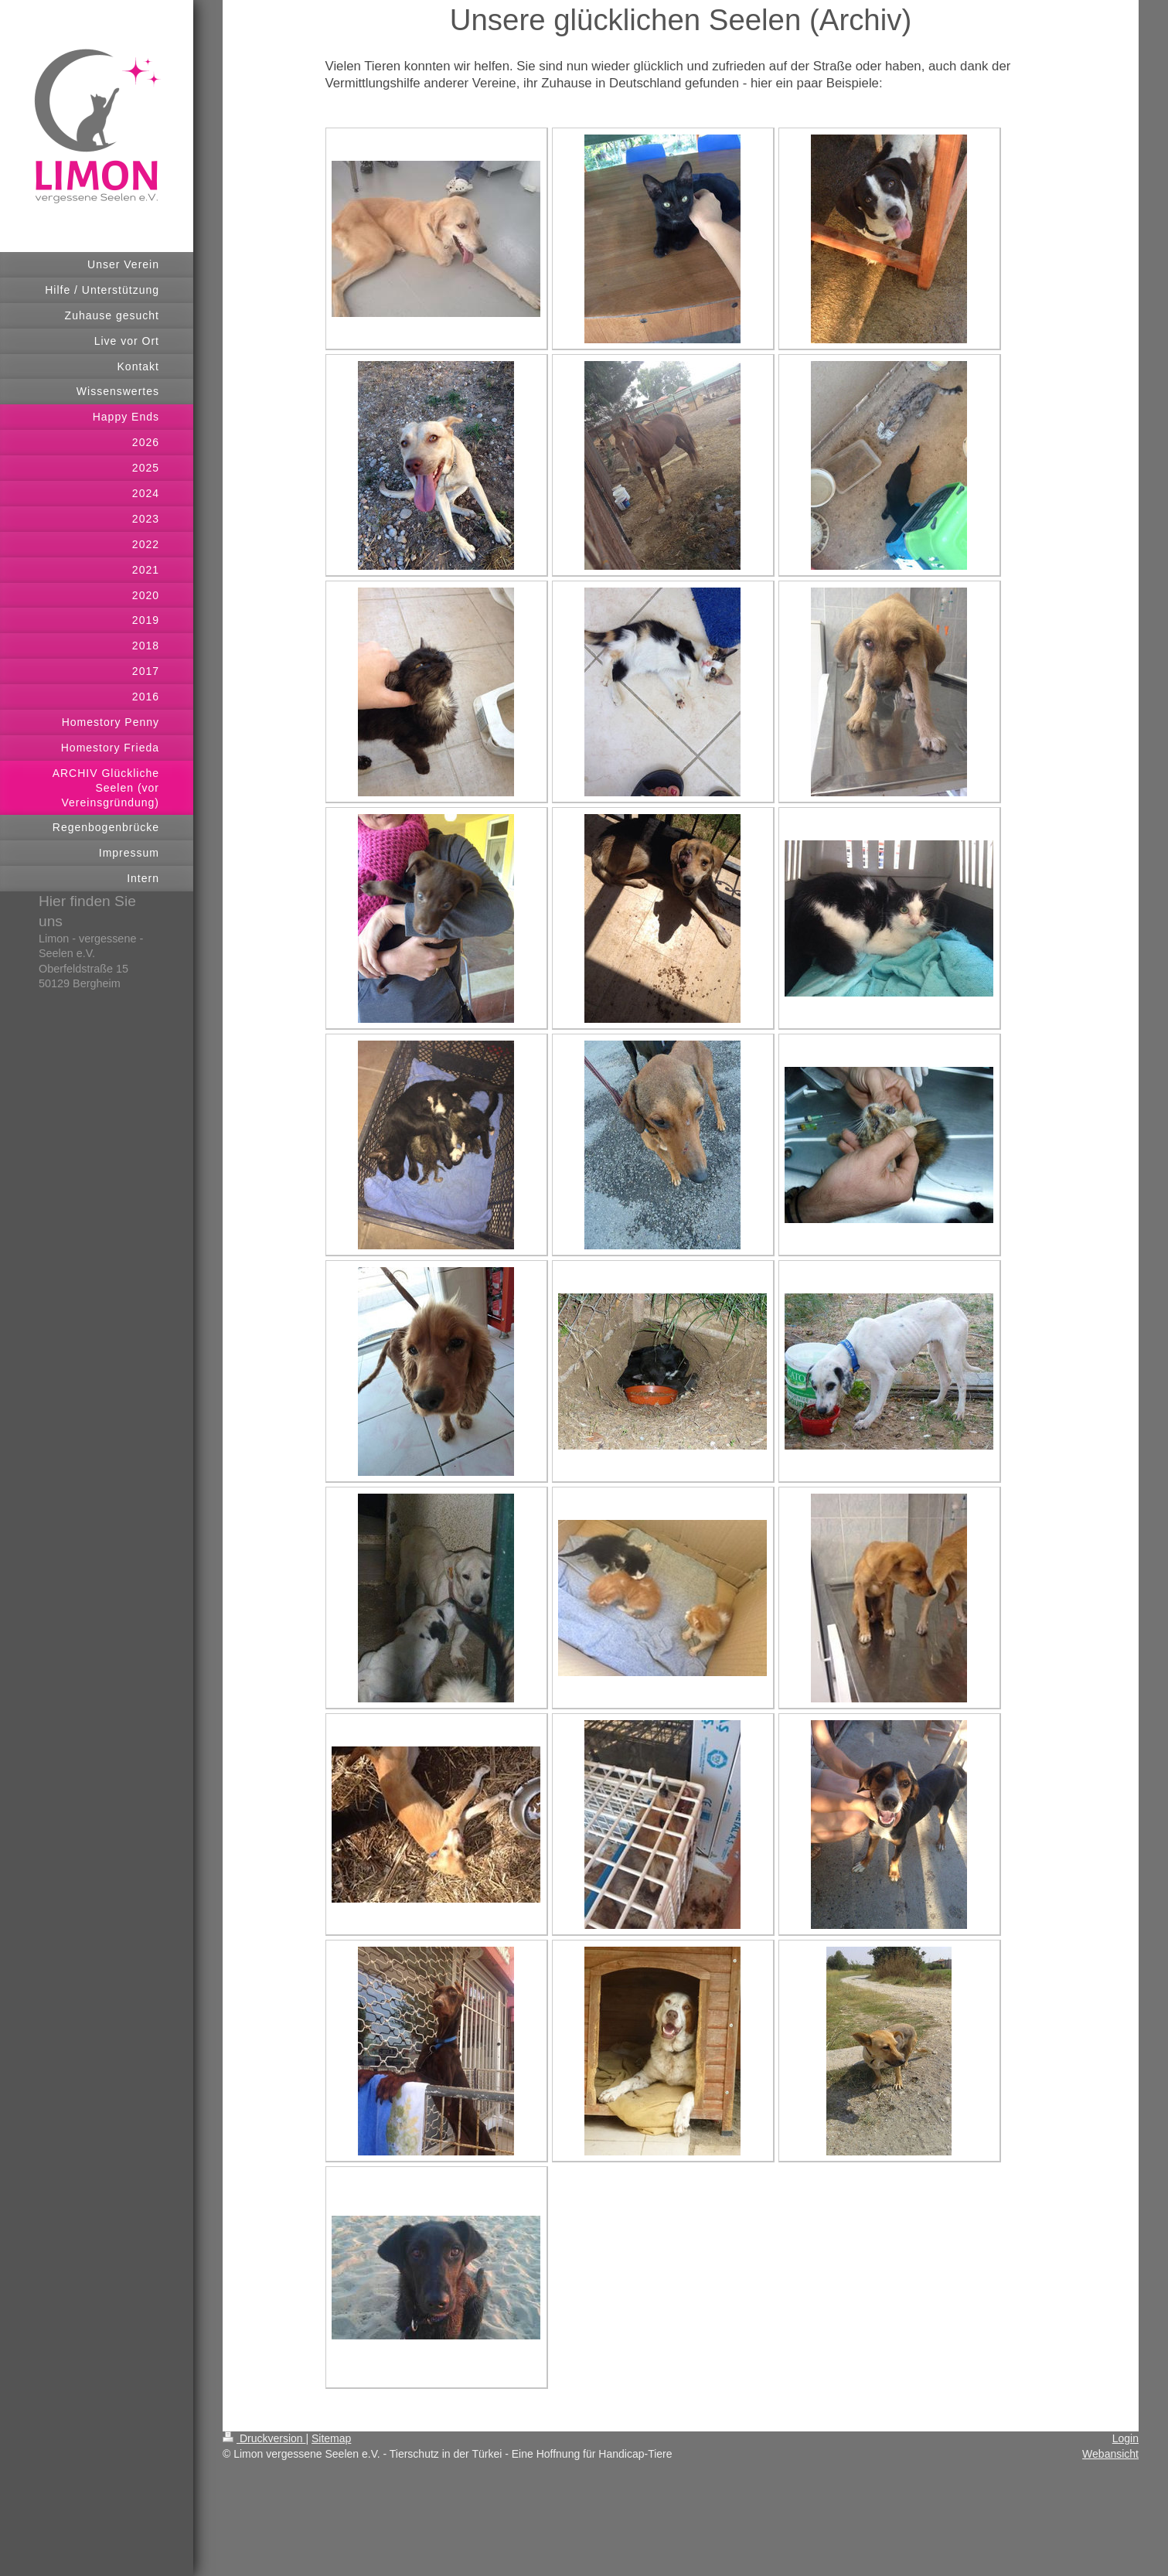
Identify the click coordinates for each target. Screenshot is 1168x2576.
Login (1125, 2438)
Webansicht (1110, 2454)
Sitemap (331, 2438)
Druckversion (264, 2438)
